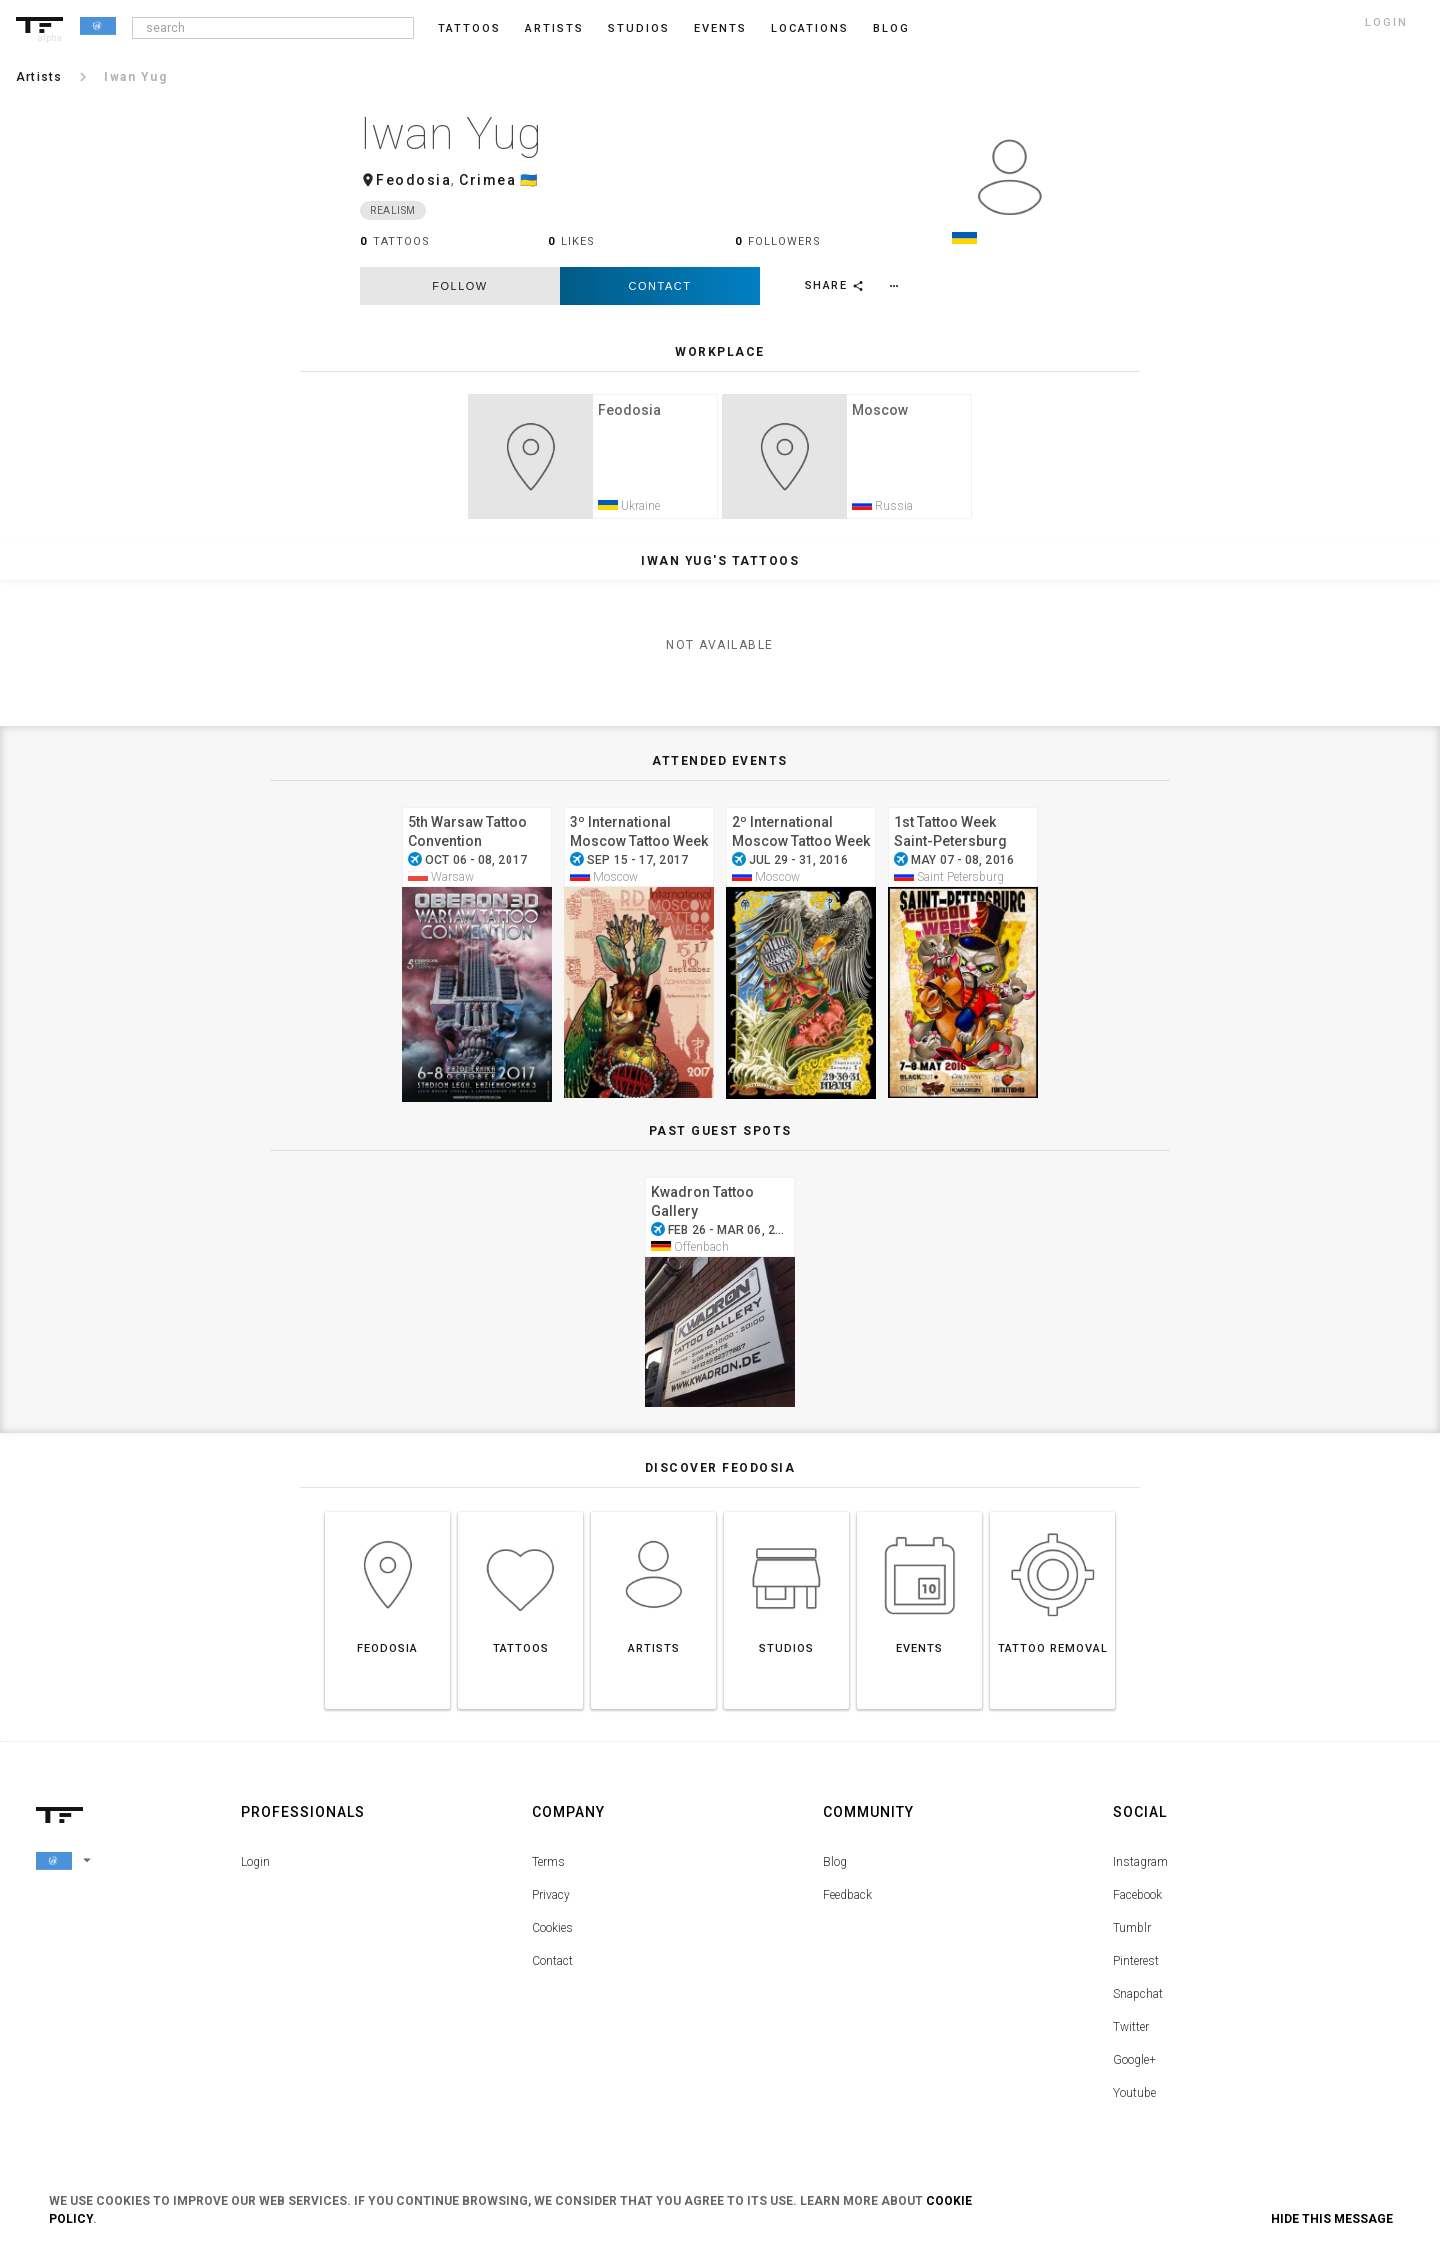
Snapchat (1138, 2000)
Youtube (1134, 2099)
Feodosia (413, 180)
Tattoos (469, 28)
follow (459, 286)
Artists (554, 28)
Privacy (551, 1901)
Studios (639, 28)
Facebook (1137, 1901)
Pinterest (1136, 1967)
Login (255, 1868)
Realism (393, 210)
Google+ (1134, 2066)
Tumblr (1132, 1934)
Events (720, 28)
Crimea (487, 180)
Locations (810, 28)
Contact (660, 286)
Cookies (552, 1934)
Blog (835, 1868)
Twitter (1131, 2033)
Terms (548, 1868)
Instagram (1140, 1868)
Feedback (847, 1901)
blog (891, 28)
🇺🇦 (529, 180)
